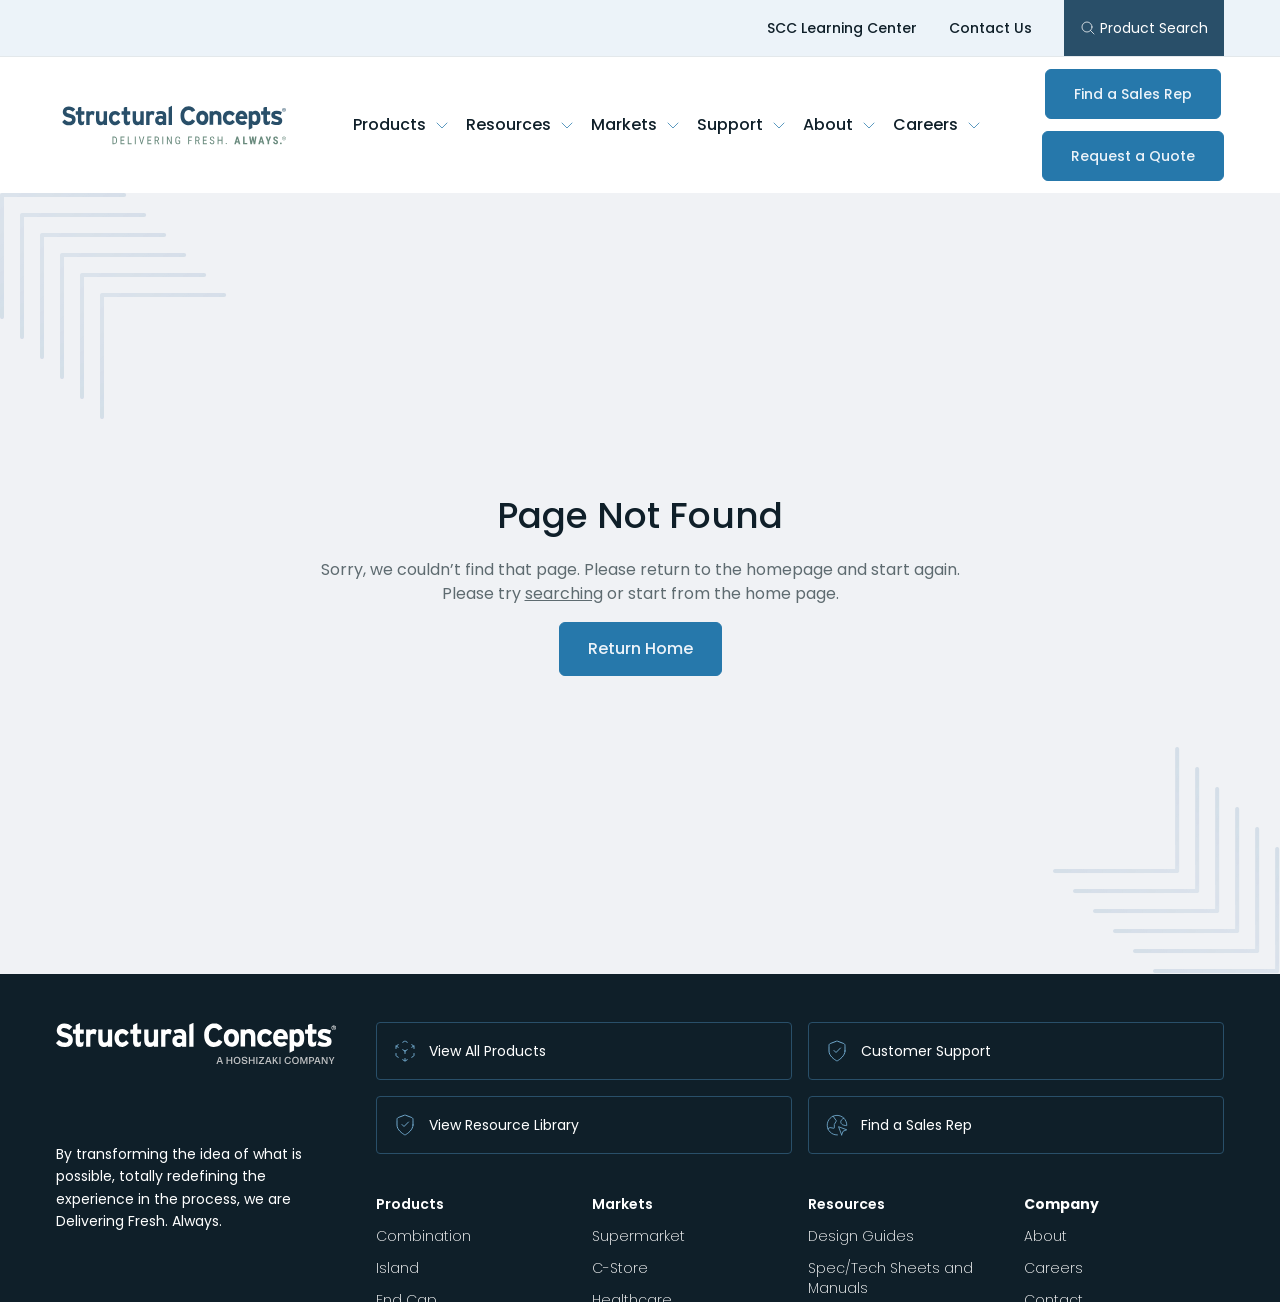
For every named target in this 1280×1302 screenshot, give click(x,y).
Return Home (640, 648)
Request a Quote (1133, 156)
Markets (636, 124)
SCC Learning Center (842, 28)
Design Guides (861, 1236)
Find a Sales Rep (1133, 94)
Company (1061, 1204)
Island (397, 1268)
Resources (520, 124)
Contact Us (990, 28)
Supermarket (638, 1236)
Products (401, 124)
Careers (937, 124)
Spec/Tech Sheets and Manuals (890, 1278)
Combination (423, 1236)
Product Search (1144, 28)
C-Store (620, 1268)
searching (564, 593)
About (840, 124)
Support (742, 124)
